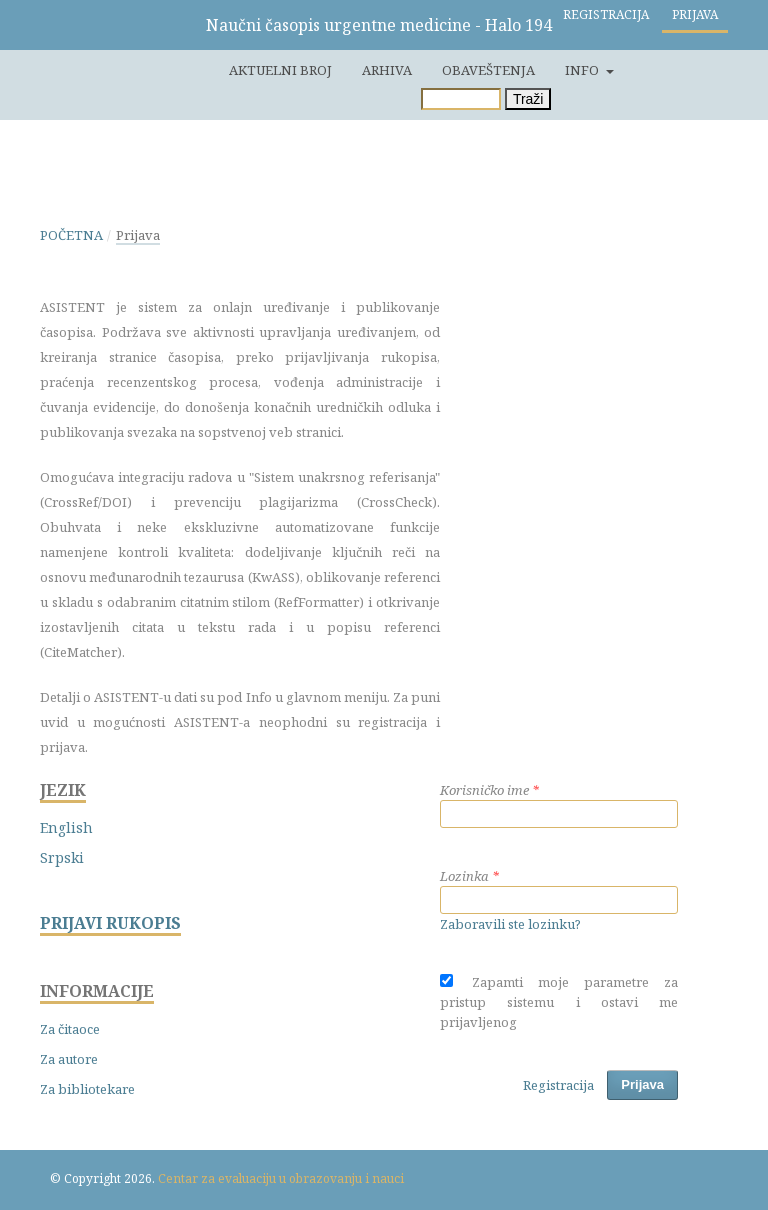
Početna (71, 235)
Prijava (695, 14)
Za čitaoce (70, 1029)
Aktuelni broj (280, 70)
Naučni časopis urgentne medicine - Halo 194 (379, 25)
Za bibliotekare (87, 1089)
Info (583, 70)
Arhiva (387, 70)
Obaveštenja (488, 70)
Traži (528, 99)
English (66, 827)
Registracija (606, 14)
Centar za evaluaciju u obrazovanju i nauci (281, 1178)
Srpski (62, 857)
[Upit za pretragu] (461, 99)
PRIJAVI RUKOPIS (110, 923)
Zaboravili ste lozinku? (510, 924)
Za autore (69, 1059)
